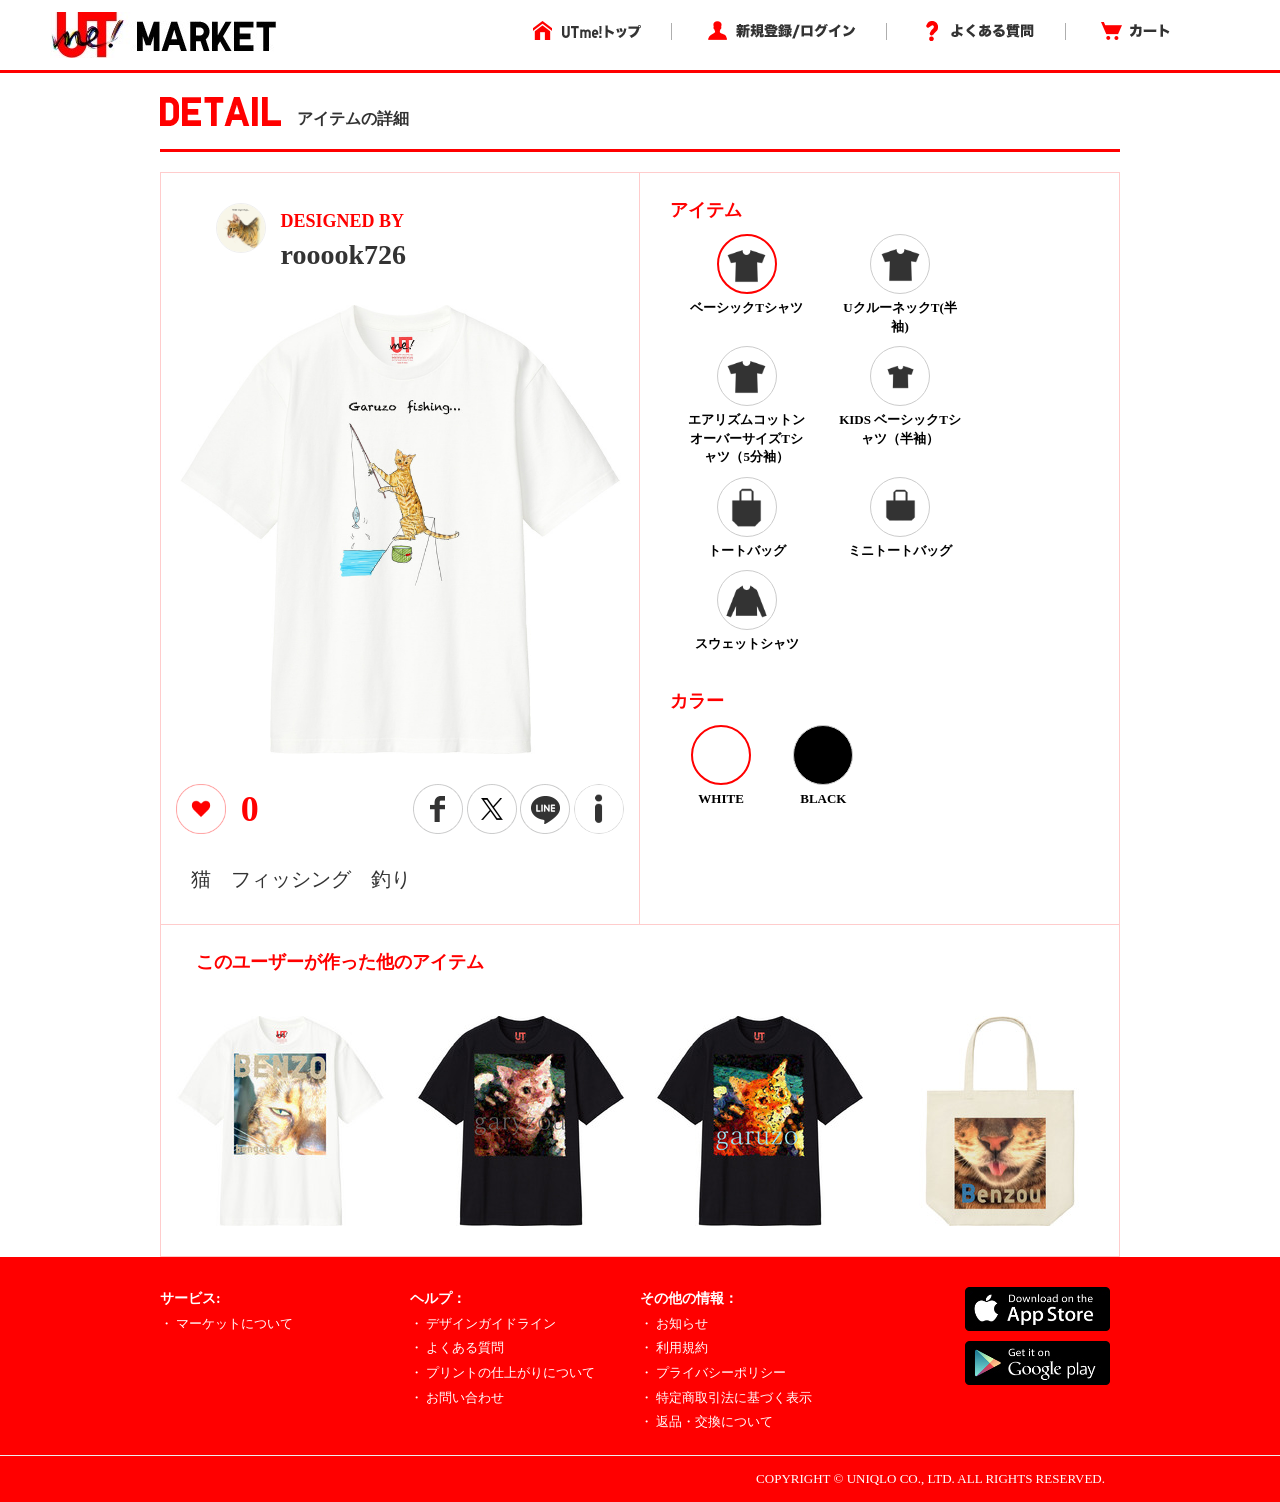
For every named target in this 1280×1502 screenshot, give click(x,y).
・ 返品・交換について (706, 1421)
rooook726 (344, 254)
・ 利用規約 (674, 1347)
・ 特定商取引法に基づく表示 (726, 1397)
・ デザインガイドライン (483, 1323)
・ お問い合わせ (457, 1397)
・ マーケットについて (226, 1323)
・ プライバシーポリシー (713, 1372)
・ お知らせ (674, 1323)
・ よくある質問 (457, 1347)
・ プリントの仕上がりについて (502, 1372)
